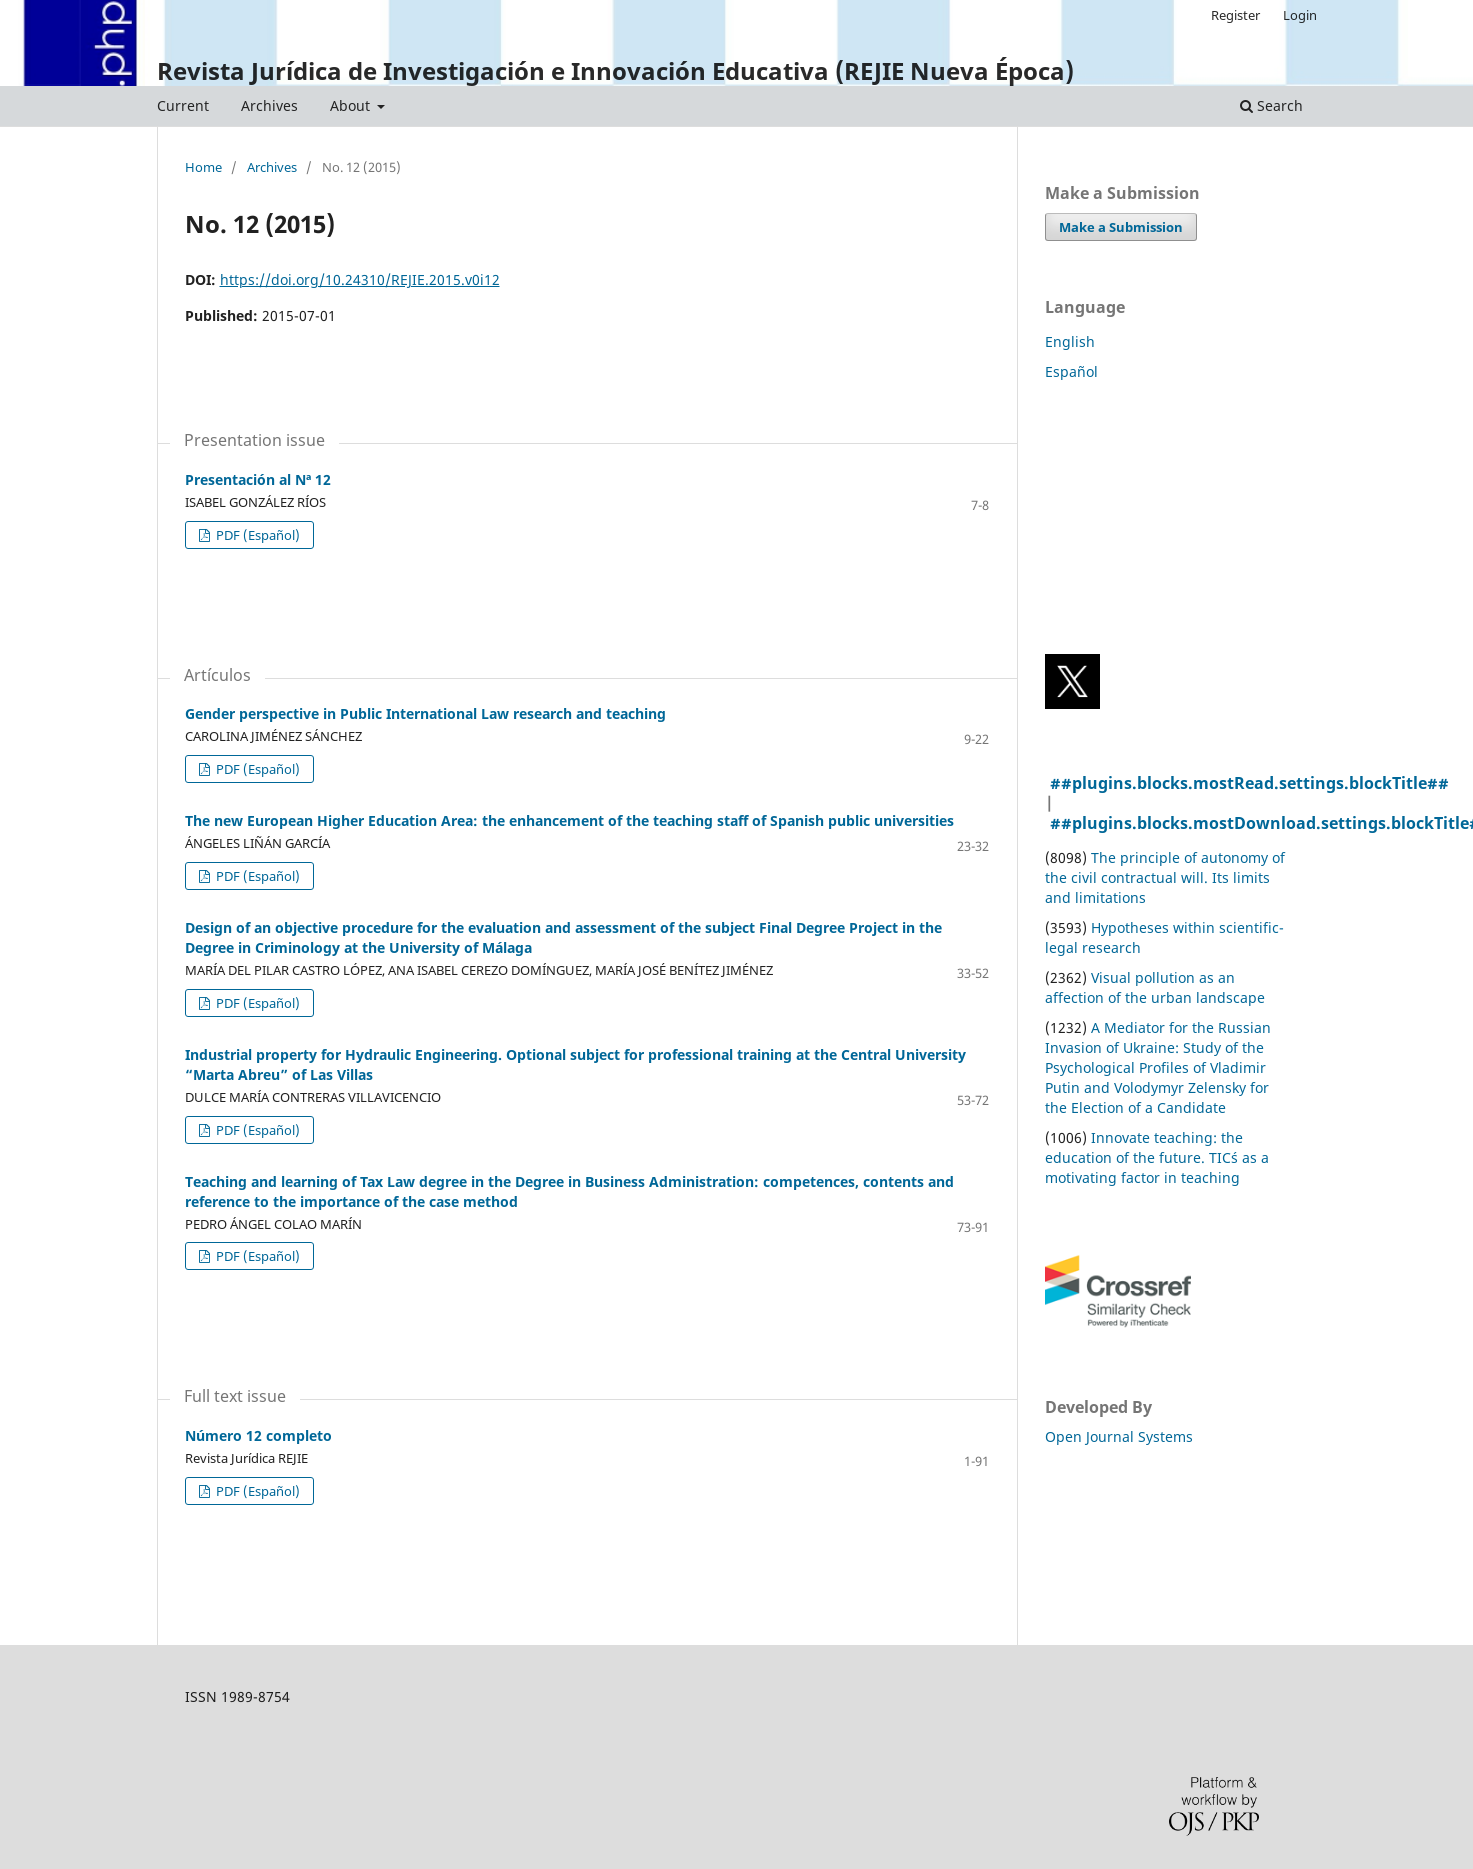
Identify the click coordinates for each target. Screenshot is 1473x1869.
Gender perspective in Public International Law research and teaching (425, 713)
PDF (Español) (256, 535)
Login (1300, 15)
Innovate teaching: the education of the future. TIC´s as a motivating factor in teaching (1157, 1157)
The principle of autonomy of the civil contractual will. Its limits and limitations (1165, 877)
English (1070, 341)
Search (1271, 105)
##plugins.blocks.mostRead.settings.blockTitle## (1249, 783)
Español (1071, 371)
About (352, 105)
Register (1235, 15)
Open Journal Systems (1119, 1436)
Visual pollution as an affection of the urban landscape (1155, 987)
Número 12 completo (258, 1435)
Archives (269, 105)
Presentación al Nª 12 (258, 479)
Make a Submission (1121, 227)
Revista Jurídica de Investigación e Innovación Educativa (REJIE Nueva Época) (615, 70)
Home (203, 168)
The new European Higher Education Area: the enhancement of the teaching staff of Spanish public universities (569, 820)
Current (183, 105)
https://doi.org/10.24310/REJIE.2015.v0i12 (360, 279)
